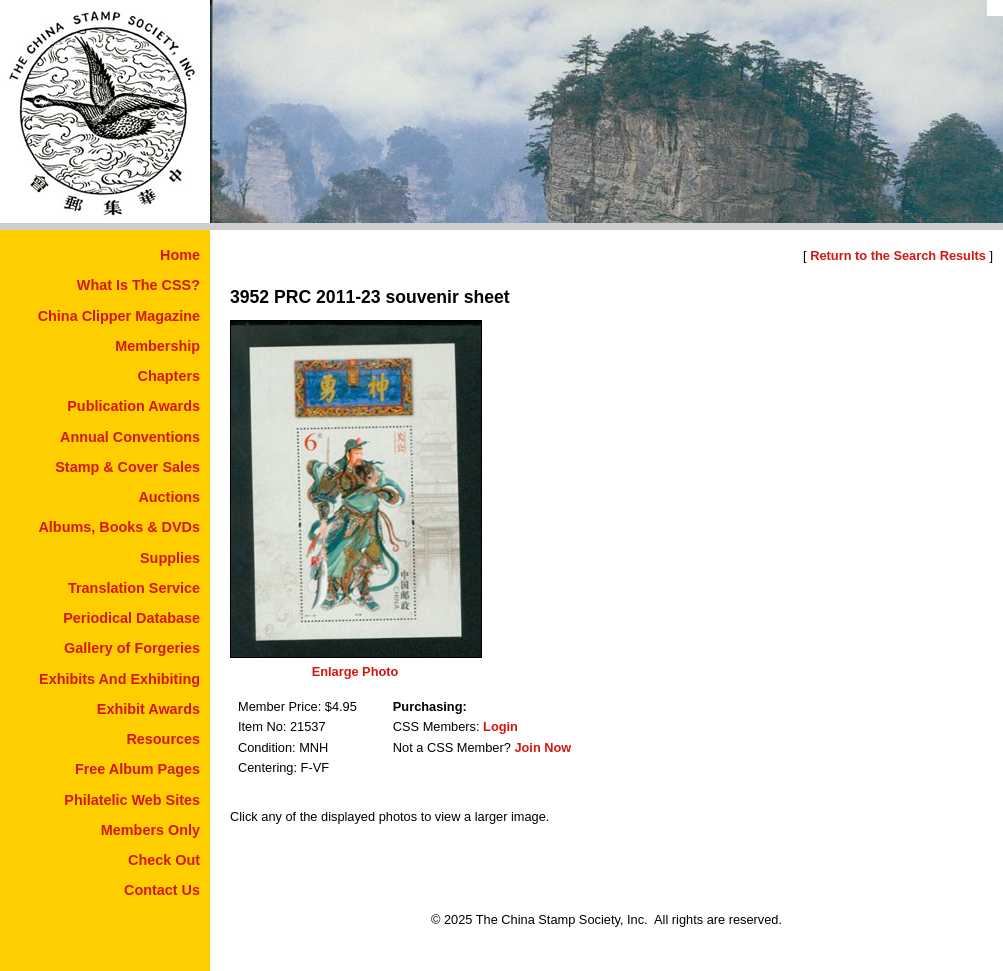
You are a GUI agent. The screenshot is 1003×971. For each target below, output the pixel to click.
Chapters (169, 376)
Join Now (542, 747)
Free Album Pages (137, 769)
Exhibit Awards (148, 709)
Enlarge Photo (355, 671)
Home (180, 255)
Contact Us (162, 890)
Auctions (169, 497)
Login (500, 726)
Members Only (150, 830)
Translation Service (134, 588)
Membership (157, 346)
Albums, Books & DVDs (119, 527)
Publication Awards (133, 406)
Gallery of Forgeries (132, 648)
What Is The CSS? (138, 285)
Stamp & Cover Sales (127, 467)
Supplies (170, 558)
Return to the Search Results (898, 255)
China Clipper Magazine (119, 316)
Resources (163, 739)
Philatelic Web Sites (132, 800)
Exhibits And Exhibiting (119, 679)
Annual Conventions (130, 437)
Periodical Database (131, 618)
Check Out (164, 860)
